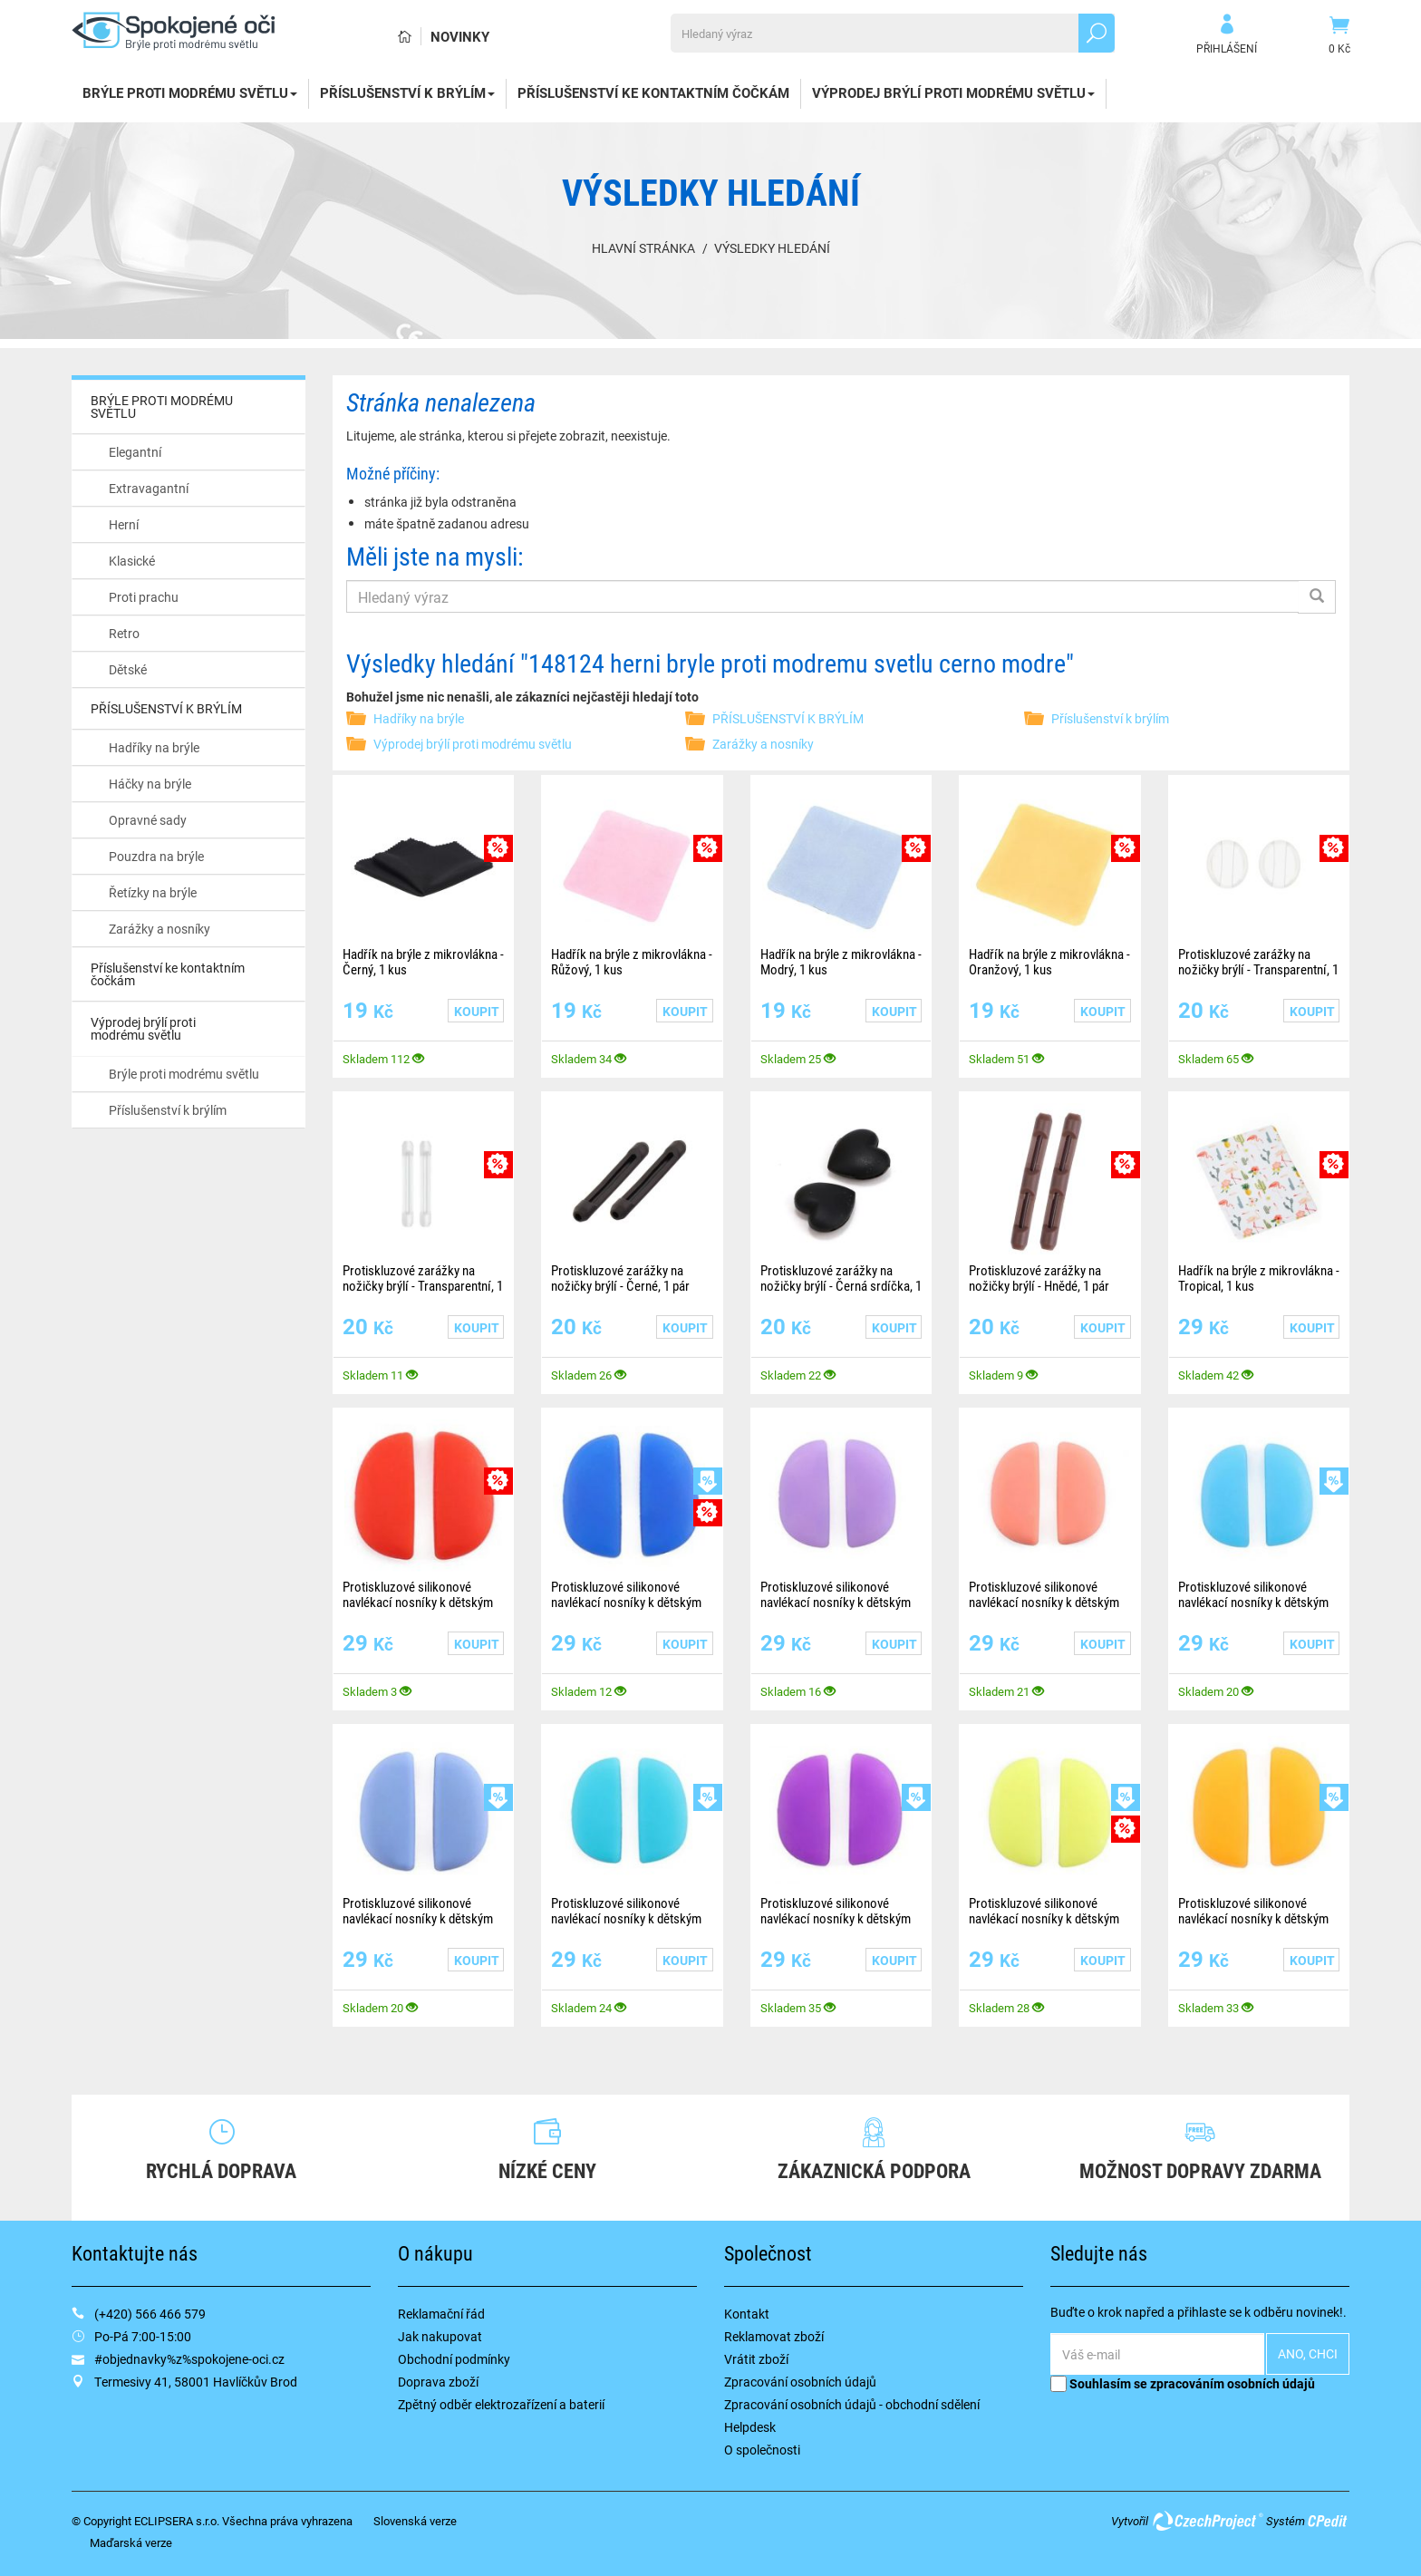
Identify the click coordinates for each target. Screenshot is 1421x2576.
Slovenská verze (415, 2521)
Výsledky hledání (772, 248)
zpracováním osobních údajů (1232, 2383)
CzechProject (1207, 2521)
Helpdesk (750, 2427)
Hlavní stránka (643, 248)
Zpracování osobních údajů (800, 2381)
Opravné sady (148, 819)
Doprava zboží (438, 2381)
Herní (124, 524)
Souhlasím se (1182, 2383)
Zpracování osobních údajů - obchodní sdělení (852, 2404)
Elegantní (135, 451)
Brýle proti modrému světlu (184, 1073)
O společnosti (762, 2449)
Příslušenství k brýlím (168, 1110)
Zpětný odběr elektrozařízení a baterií (501, 2404)
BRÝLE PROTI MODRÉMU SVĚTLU (189, 92)
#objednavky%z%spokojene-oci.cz (189, 2359)
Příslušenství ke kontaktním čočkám (653, 92)
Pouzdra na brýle (156, 856)
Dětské (128, 669)
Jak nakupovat (440, 2336)
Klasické (132, 560)
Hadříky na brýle (154, 747)
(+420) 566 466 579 (150, 2313)
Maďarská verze (131, 2542)
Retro (124, 633)
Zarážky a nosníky (159, 928)
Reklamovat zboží (774, 2336)
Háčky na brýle (150, 783)
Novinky (459, 36)
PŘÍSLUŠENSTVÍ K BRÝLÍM (407, 92)
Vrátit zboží (756, 2359)
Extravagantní (148, 488)
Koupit (476, 1011)
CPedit (1328, 2521)
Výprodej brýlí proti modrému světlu (953, 92)
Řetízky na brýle (153, 892)
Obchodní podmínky (454, 2359)
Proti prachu (144, 596)
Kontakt (746, 2313)
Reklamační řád (441, 2313)
